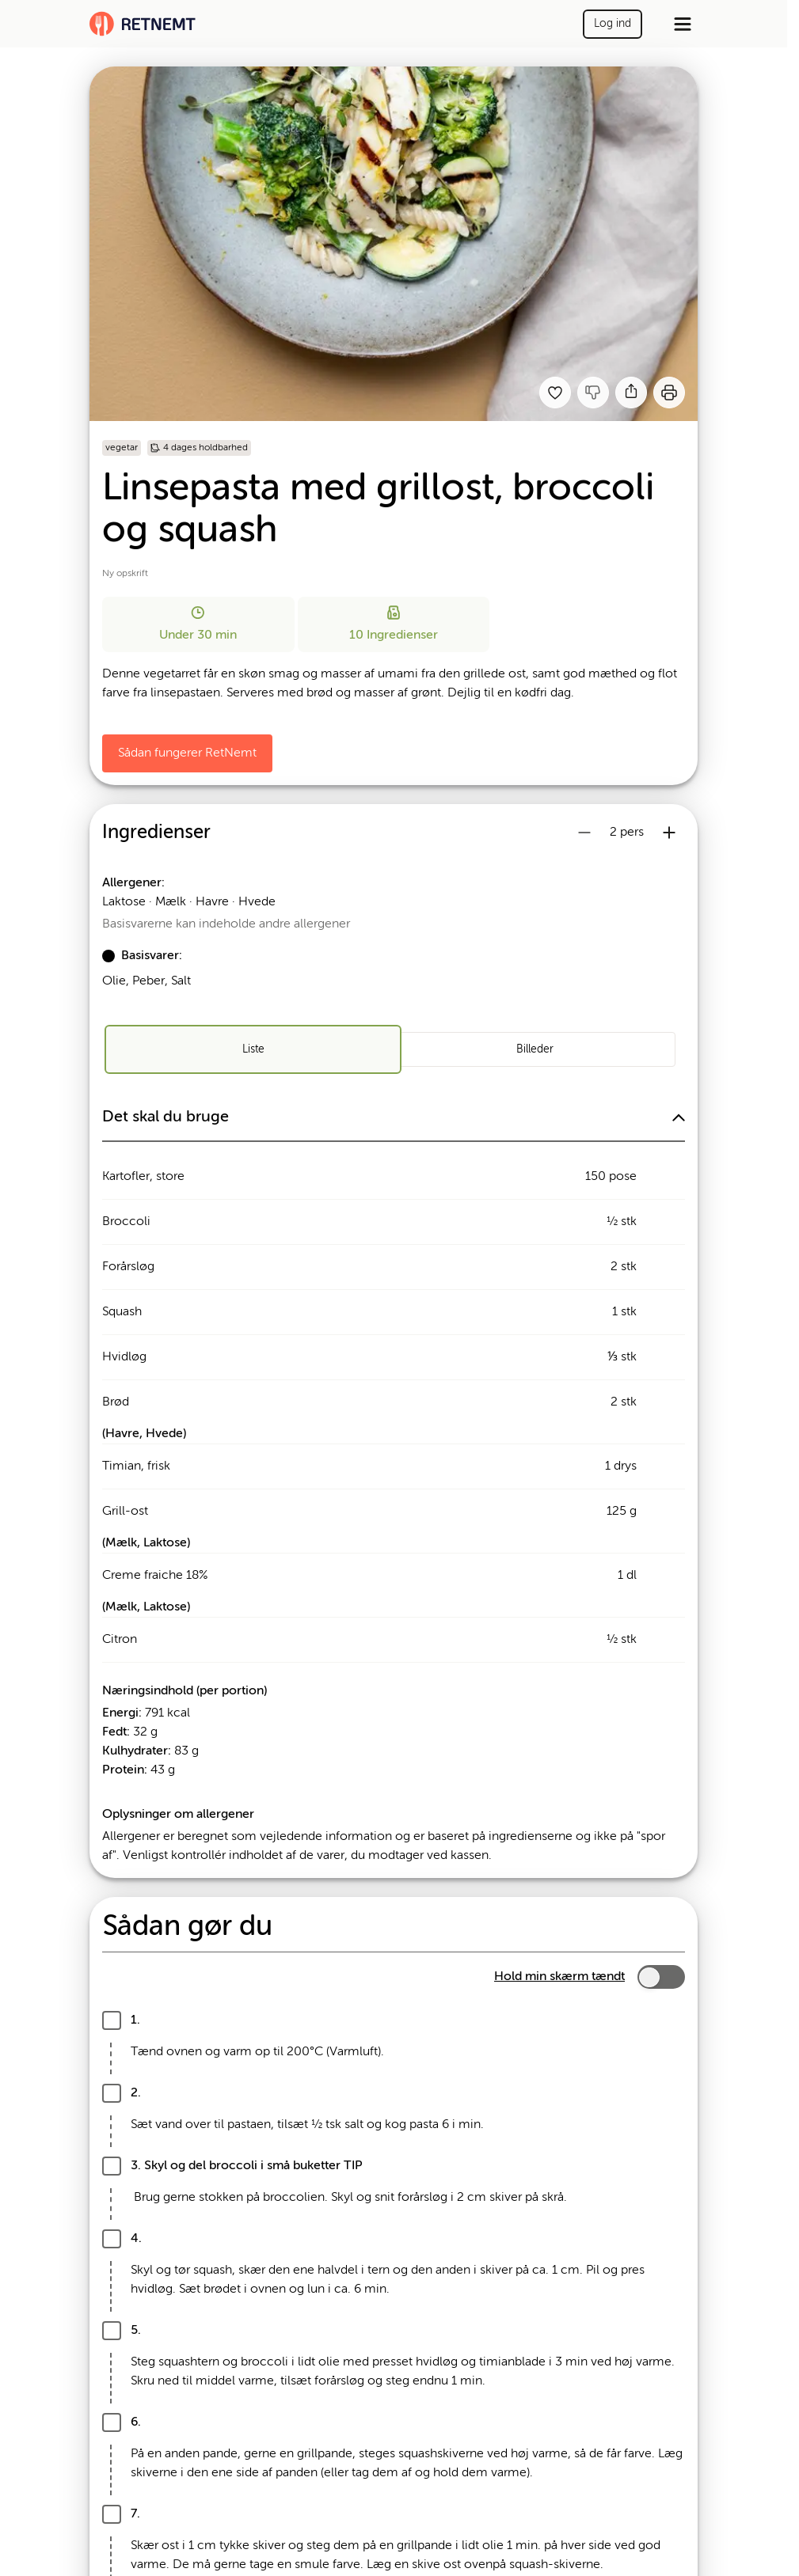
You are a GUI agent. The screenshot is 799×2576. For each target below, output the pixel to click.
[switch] (661, 1977)
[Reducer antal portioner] (584, 832)
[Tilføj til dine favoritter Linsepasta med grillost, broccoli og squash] (555, 392)
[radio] (253, 1049)
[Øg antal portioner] (669, 832)
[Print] (669, 392)
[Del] (631, 392)
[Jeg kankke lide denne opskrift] (593, 392)
